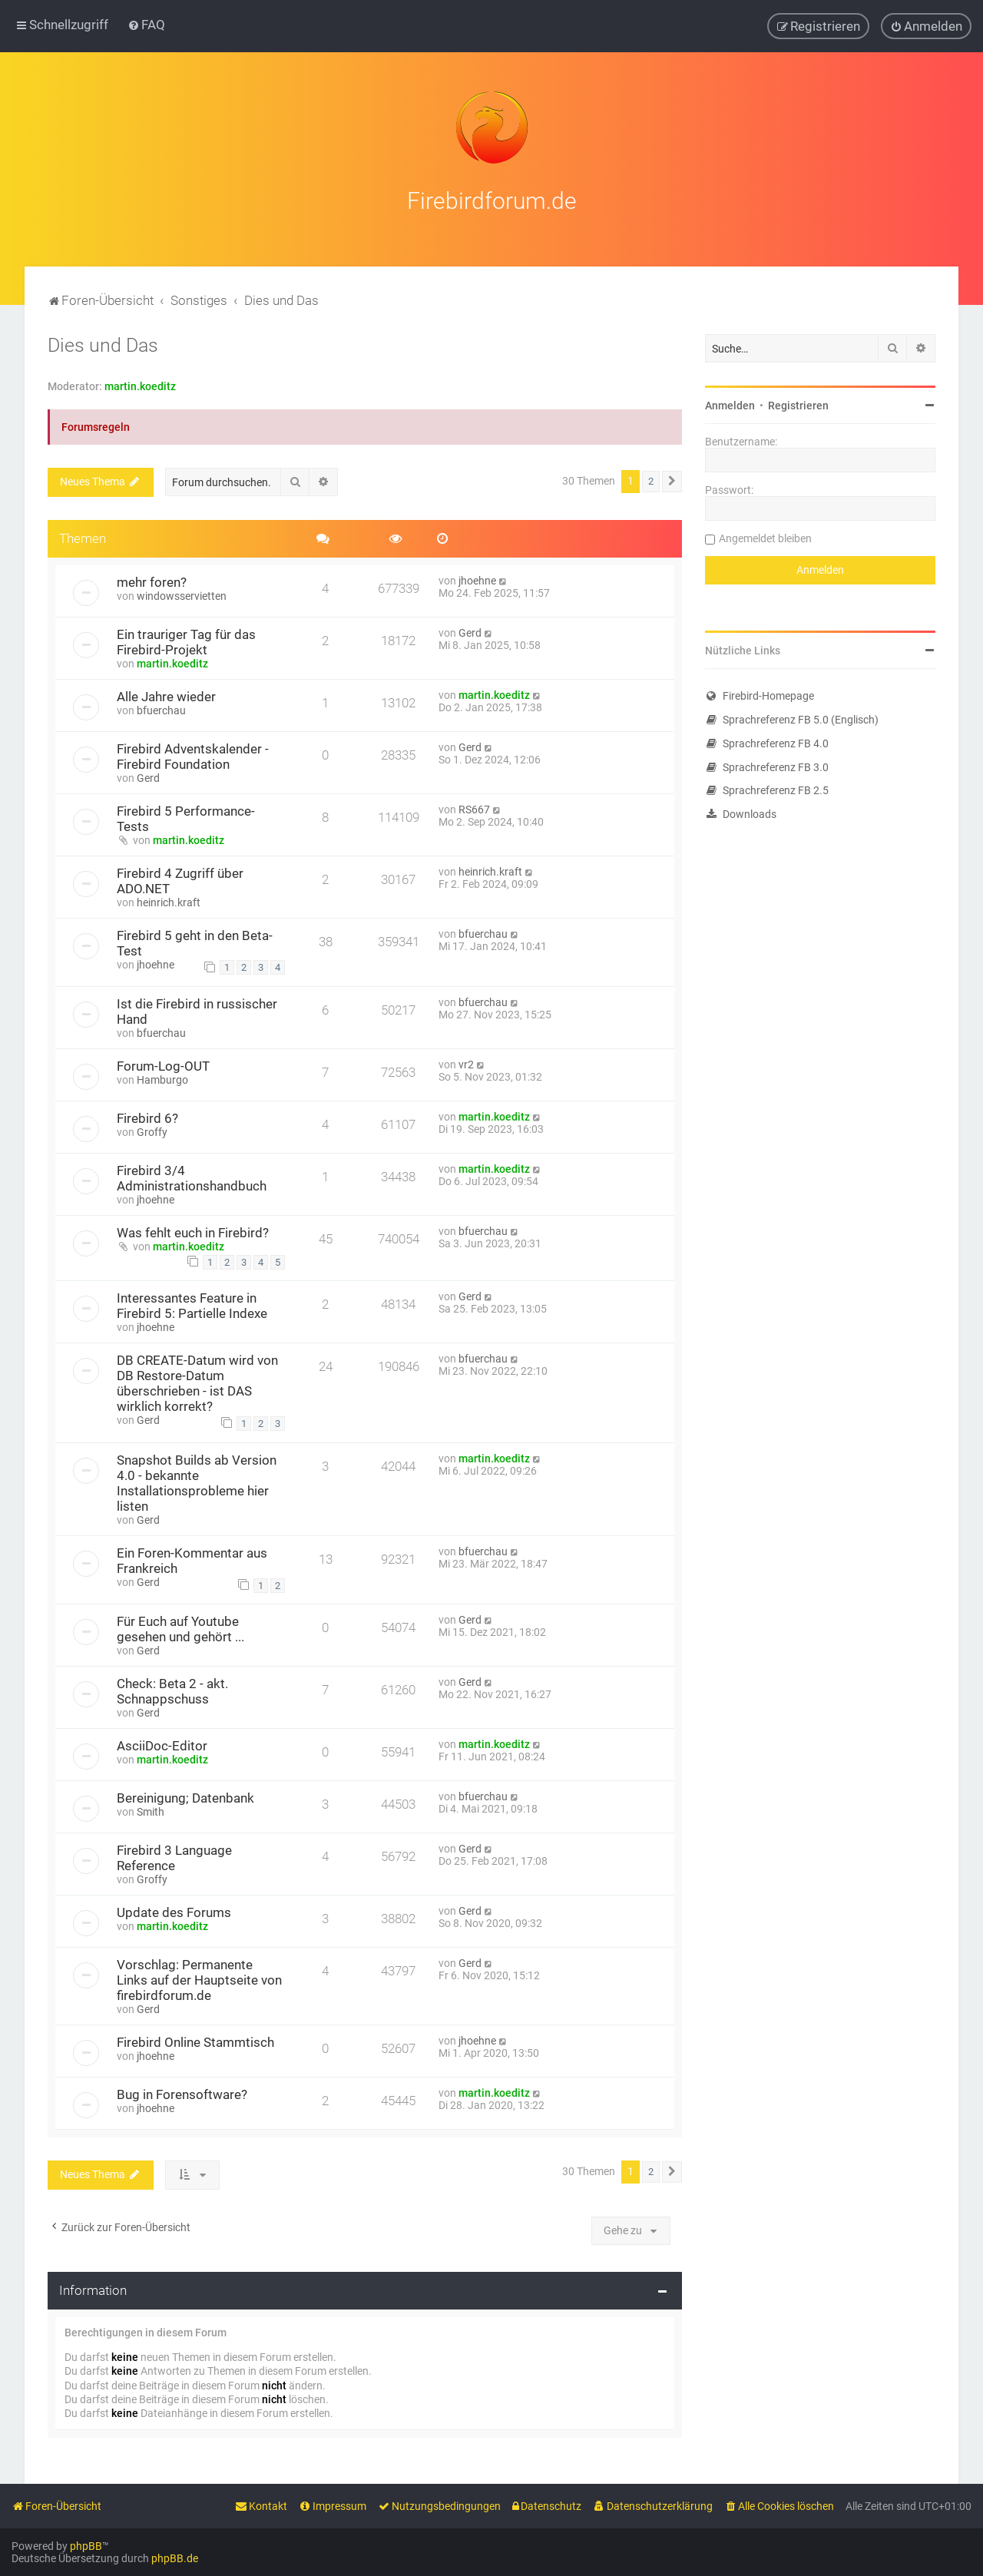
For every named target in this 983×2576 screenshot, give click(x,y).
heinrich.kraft (168, 900)
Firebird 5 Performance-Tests (186, 816)
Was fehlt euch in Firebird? (193, 1231)
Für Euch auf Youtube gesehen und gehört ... (180, 1627)
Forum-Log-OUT (163, 1064)
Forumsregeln (95, 425)
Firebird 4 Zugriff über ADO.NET (180, 878)
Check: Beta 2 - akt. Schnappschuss (172, 1689)
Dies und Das (103, 344)
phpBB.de (174, 2558)
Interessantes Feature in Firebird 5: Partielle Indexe (192, 1304)
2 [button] (651, 479)
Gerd (470, 630)
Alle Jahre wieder (166, 694)
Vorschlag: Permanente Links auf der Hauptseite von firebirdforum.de (199, 1978)
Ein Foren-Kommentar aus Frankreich (192, 1558)
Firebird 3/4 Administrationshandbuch (191, 1176)
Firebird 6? (147, 1116)
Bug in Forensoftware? (182, 2093)
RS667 (474, 807)
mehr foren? (152, 580)
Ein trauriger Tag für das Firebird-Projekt (186, 639)
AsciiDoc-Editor (162, 1744)
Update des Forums (174, 1911)
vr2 (466, 1063)
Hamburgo (162, 1078)
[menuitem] (146, 24)
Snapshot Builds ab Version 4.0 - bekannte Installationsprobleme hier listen (196, 1480)
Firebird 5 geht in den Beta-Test (195, 940)
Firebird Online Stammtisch (195, 2040)
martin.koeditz (140, 385)
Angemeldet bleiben (765, 537)
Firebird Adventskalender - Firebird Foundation (193, 754)
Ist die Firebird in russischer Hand (197, 1010)
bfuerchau (161, 708)
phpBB (86, 2546)
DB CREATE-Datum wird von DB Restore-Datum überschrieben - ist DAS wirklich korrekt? (197, 1381)
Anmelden (730, 404)
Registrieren (798, 404)
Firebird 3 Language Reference (174, 1856)
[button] (672, 480)
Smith (150, 1810)
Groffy (152, 1130)
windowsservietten (182, 594)
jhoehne (477, 578)
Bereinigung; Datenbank (185, 1796)
